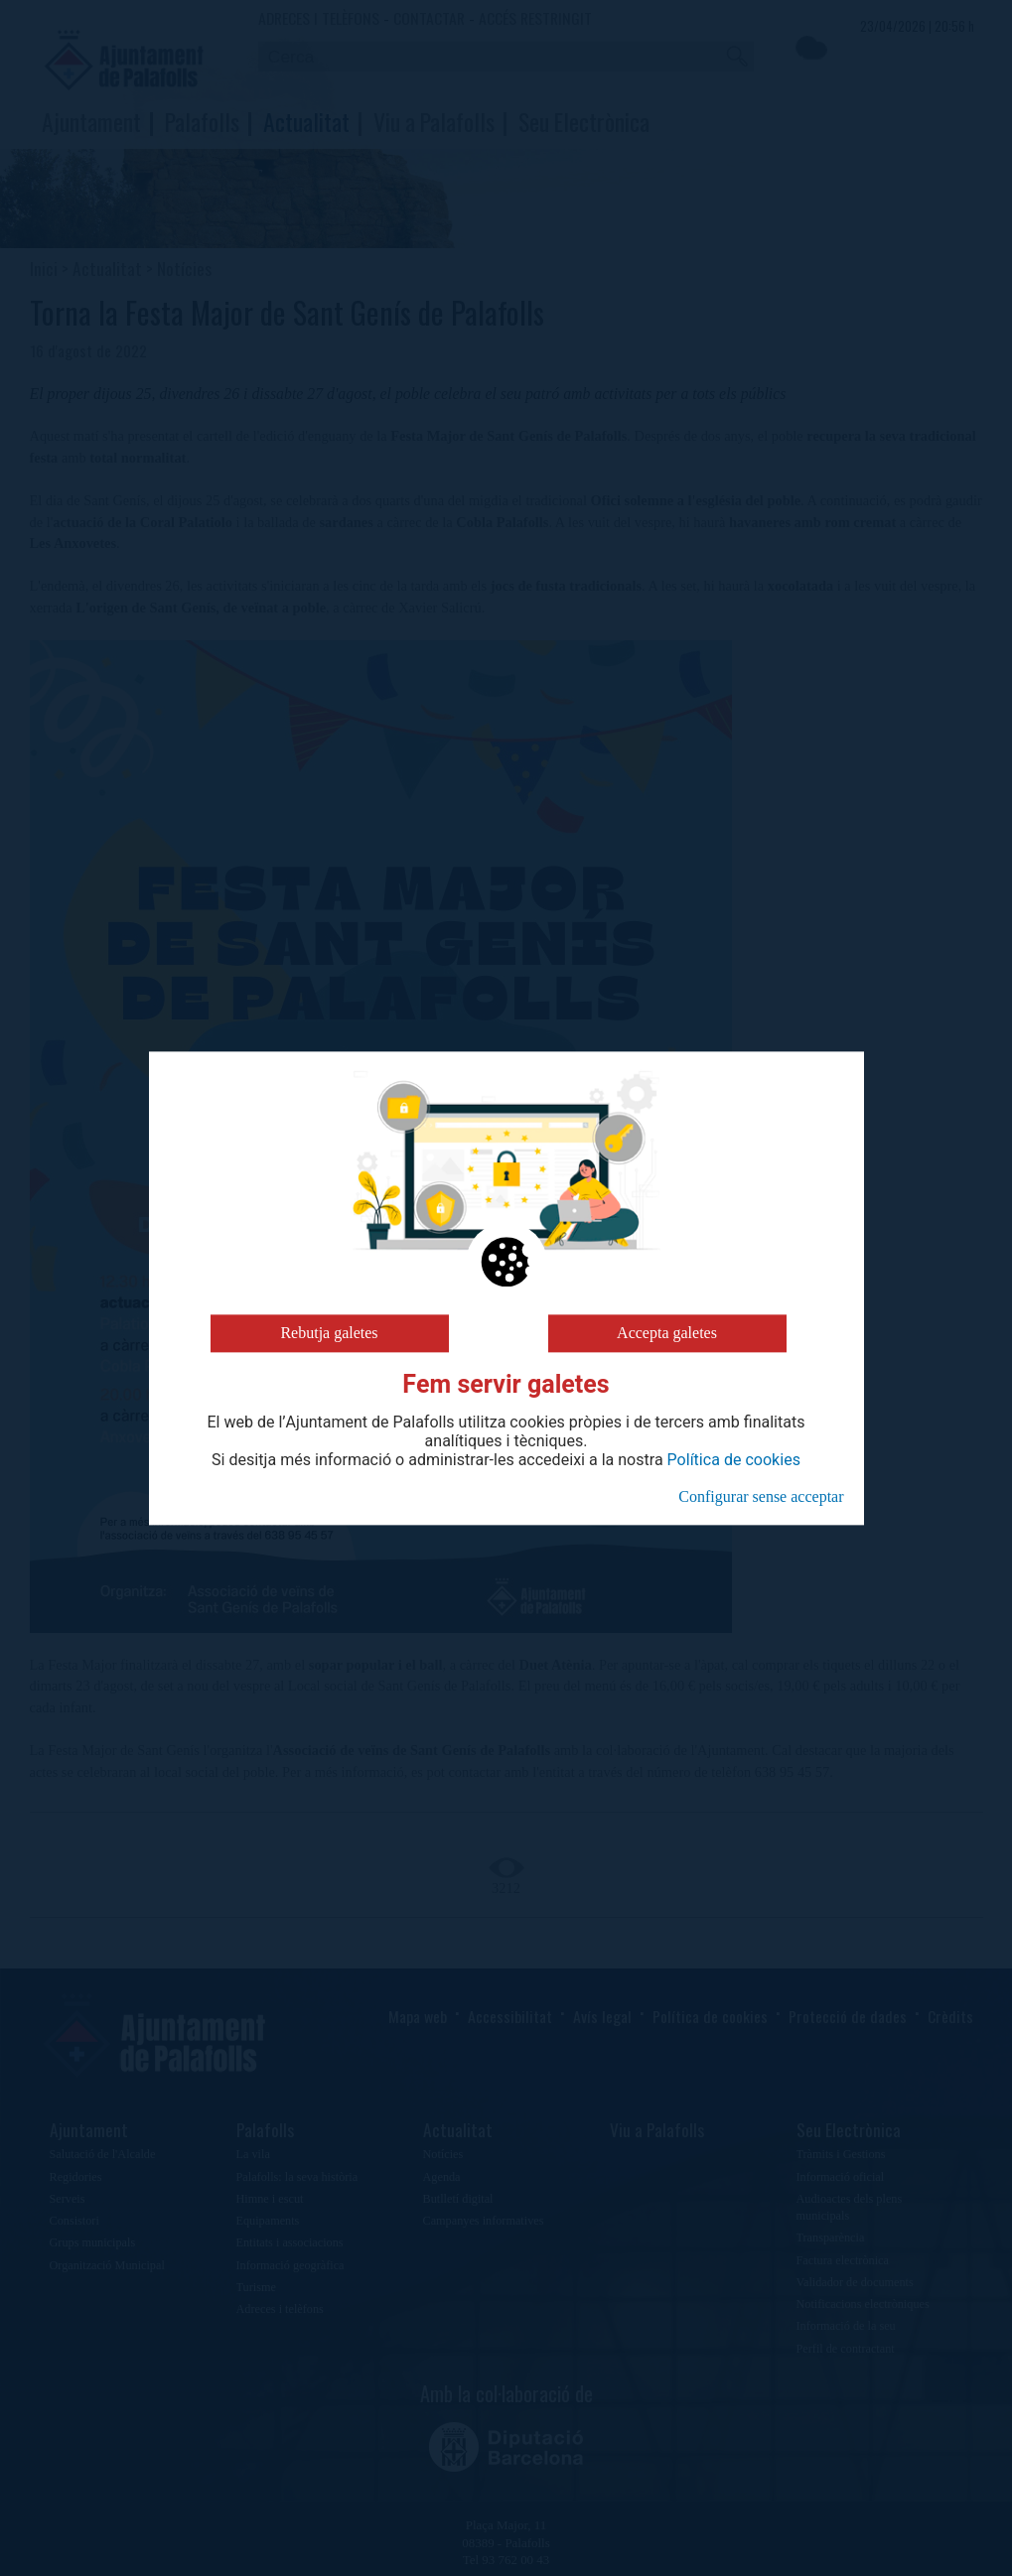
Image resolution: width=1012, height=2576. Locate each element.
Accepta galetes (667, 1332)
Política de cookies (733, 1460)
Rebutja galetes (328, 1332)
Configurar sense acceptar (760, 1496)
